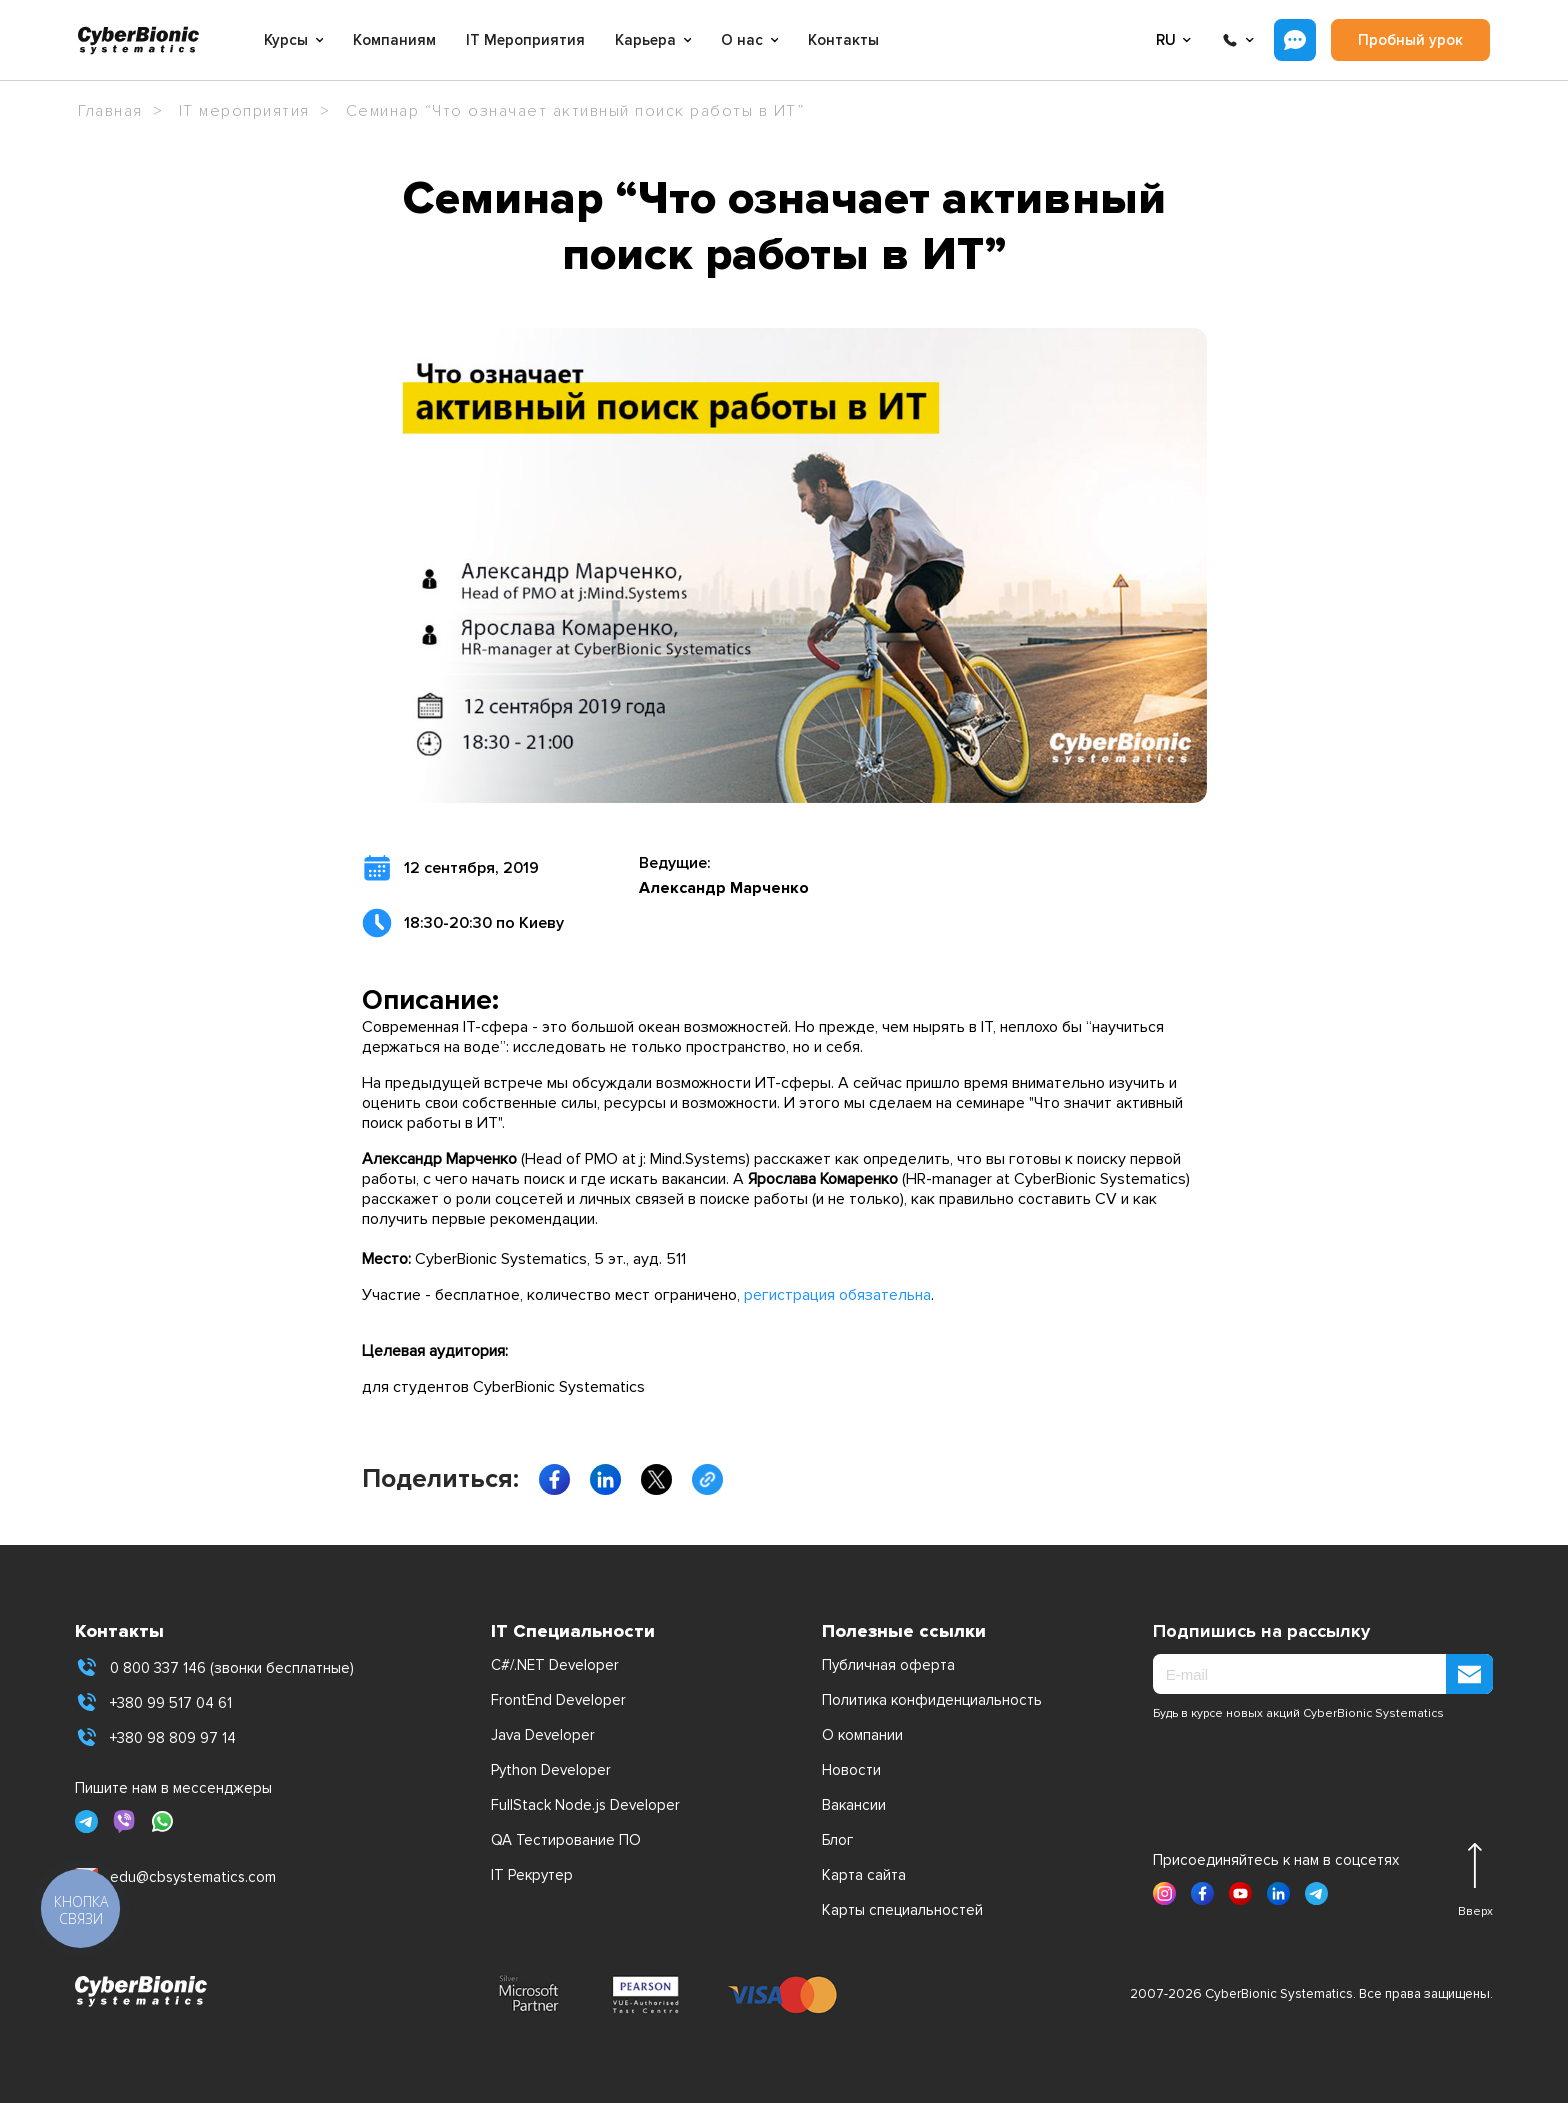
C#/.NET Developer (555, 1665)
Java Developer (543, 1735)
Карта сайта (864, 1875)
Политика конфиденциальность (932, 1700)
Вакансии (854, 1805)
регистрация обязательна (837, 1295)
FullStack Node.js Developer (585, 1805)
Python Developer (551, 1770)
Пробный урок (1410, 40)
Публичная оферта (888, 1665)
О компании (862, 1735)
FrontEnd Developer (558, 1700)
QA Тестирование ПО (566, 1840)
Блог (837, 1840)
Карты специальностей (902, 1910)
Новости (851, 1770)
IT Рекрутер (532, 1875)
